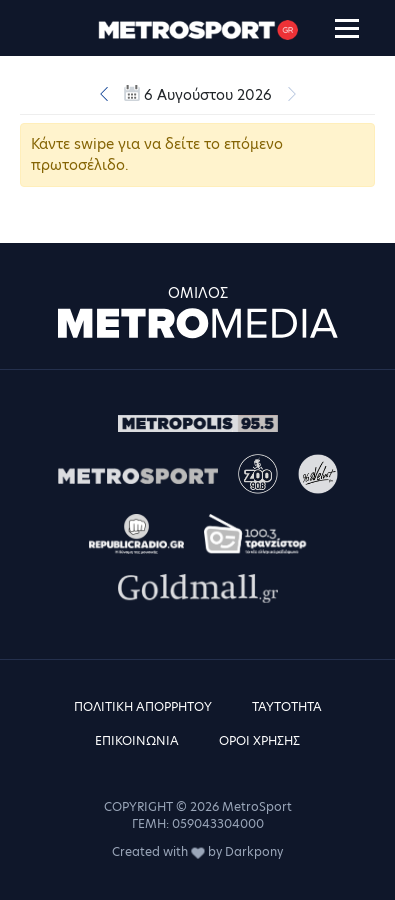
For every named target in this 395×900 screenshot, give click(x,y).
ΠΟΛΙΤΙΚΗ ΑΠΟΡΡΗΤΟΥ (143, 706)
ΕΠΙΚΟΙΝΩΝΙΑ (137, 740)
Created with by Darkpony (197, 851)
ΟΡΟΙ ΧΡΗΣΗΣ (259, 740)
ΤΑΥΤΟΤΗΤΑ (287, 706)
